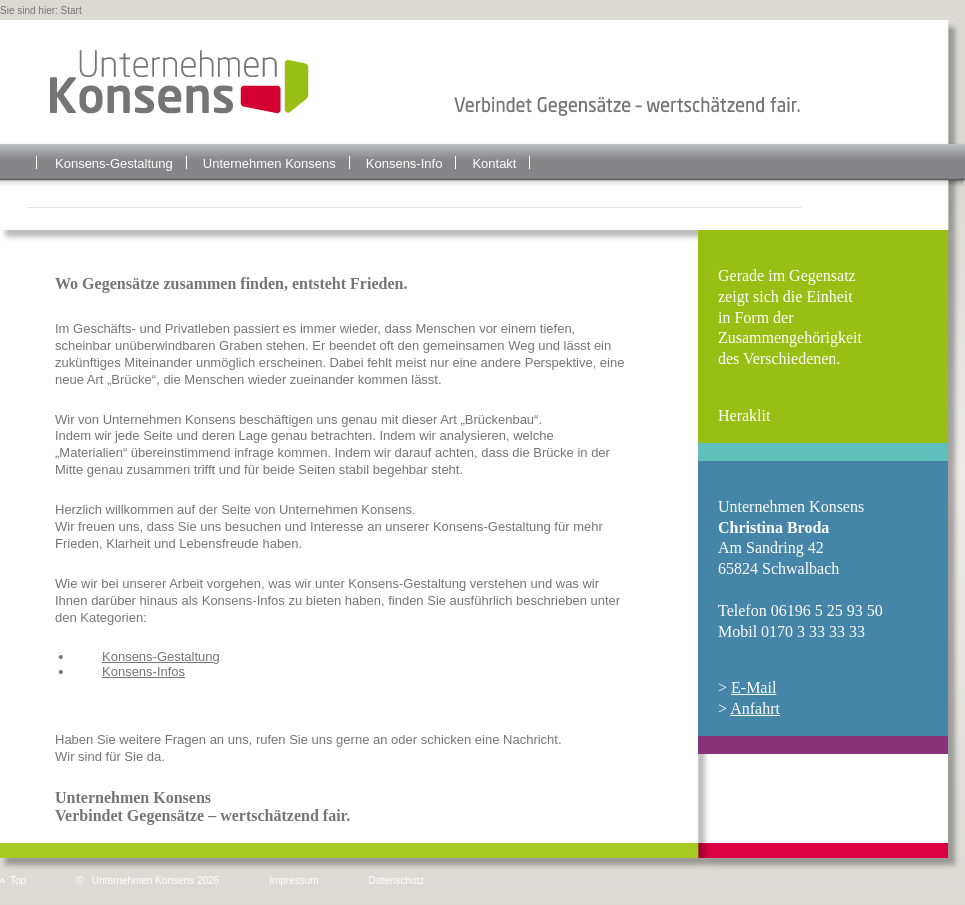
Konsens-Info (404, 163)
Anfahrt (755, 708)
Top (18, 880)
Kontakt (494, 163)
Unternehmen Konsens (269, 163)
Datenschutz (397, 880)
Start (71, 10)
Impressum (293, 880)
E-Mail (753, 687)
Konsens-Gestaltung (114, 163)
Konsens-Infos (143, 671)
